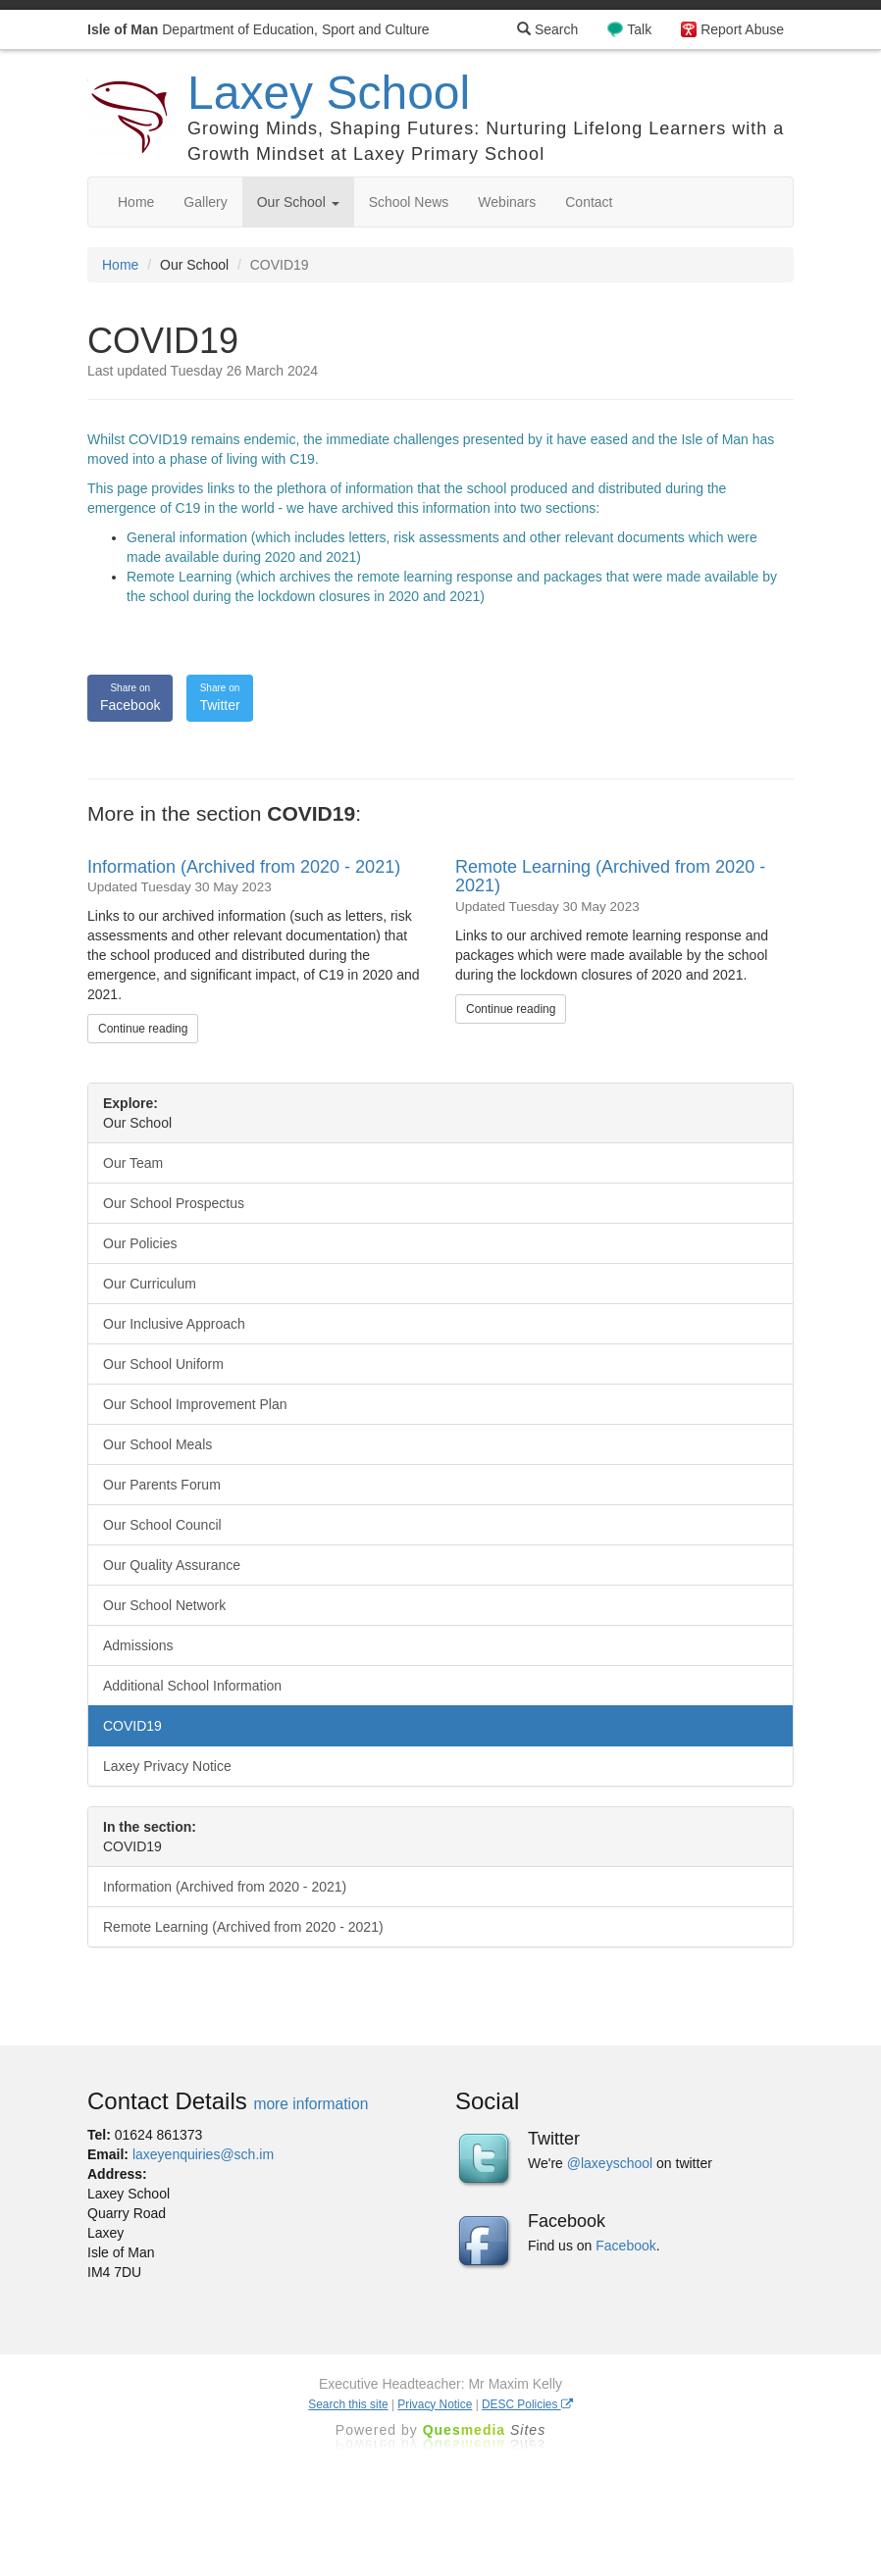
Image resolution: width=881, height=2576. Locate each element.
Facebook (130, 697)
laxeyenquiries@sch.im (203, 2154)
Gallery (205, 202)
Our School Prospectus (173, 1203)
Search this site (348, 2404)
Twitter (219, 697)
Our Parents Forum (162, 1484)
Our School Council (162, 1525)
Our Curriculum (149, 1283)
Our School (298, 202)
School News (409, 202)
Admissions (138, 1645)
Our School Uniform (163, 1364)
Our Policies (140, 1243)
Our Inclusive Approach (174, 1324)
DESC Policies (527, 2404)
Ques (484, 2430)
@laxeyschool (609, 2163)
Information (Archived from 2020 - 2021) (243, 867)
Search (547, 29)
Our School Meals (157, 1444)
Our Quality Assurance (171, 1565)
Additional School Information (192, 1685)
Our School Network (164, 1605)
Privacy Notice (434, 2404)
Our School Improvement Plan (195, 1404)
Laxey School (328, 93)
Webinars (507, 202)
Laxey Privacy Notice (167, 1766)
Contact (588, 202)
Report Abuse (742, 29)
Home (136, 202)
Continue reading (142, 1028)
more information (310, 2104)
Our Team (133, 1163)
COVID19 (132, 1726)
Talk (639, 29)
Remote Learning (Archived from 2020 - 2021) (610, 876)
